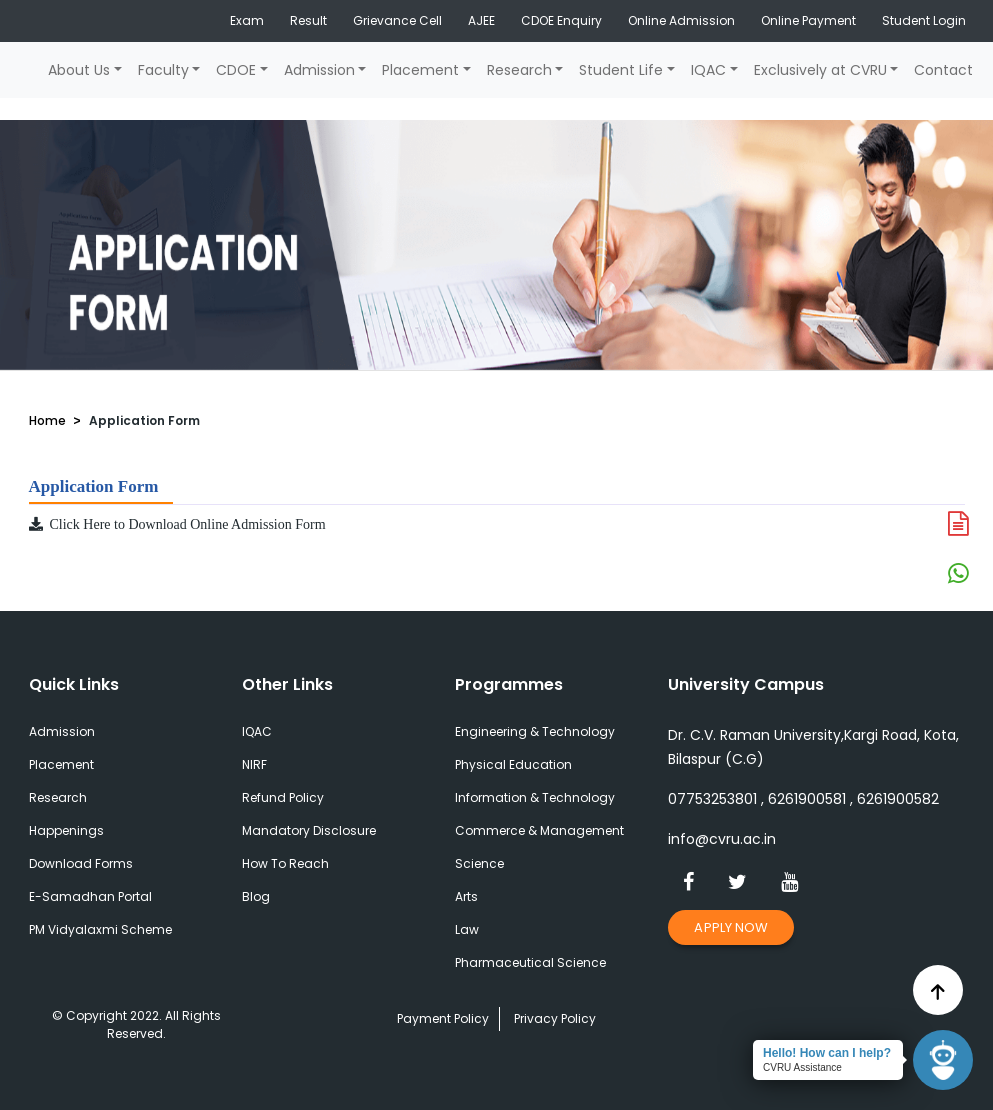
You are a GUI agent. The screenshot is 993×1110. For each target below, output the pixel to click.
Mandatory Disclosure (309, 830)
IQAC (708, 70)
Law (467, 929)
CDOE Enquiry (561, 20)
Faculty (163, 70)
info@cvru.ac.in (722, 839)
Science (479, 863)
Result (308, 20)
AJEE (481, 20)
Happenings (66, 830)
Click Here (70, 524)
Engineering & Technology (535, 731)
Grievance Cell (397, 20)
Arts (466, 896)
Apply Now (731, 927)
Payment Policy (443, 1018)
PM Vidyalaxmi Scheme (100, 929)
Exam (247, 20)
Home (47, 420)
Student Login (924, 20)
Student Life (621, 70)
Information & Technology (535, 797)
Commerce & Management (539, 830)
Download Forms (81, 863)
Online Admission (681, 20)
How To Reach (285, 863)
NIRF (254, 764)
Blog (256, 896)
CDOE (236, 70)
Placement (420, 70)
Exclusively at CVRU (820, 70)
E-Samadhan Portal (90, 896)
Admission (319, 70)
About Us (79, 70)
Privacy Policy (555, 1018)
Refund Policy (283, 797)
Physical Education (513, 764)
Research (519, 70)
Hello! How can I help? (827, 1053)
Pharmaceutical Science (530, 962)
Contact (943, 70)
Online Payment (808, 20)
